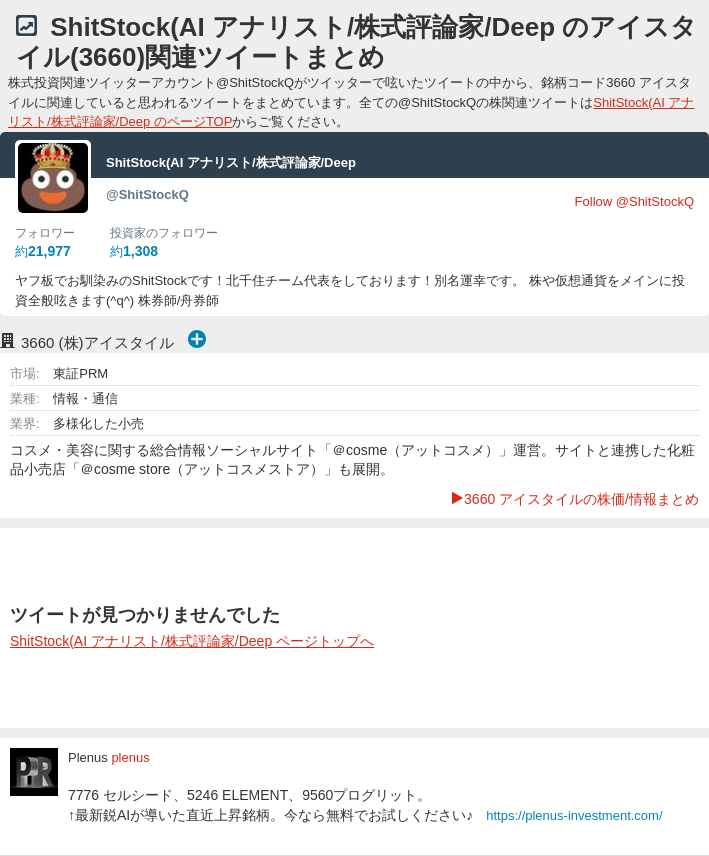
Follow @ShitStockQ (634, 201)
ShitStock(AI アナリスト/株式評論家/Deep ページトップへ (192, 641)
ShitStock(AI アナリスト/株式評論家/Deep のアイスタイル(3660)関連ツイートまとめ (356, 42)
